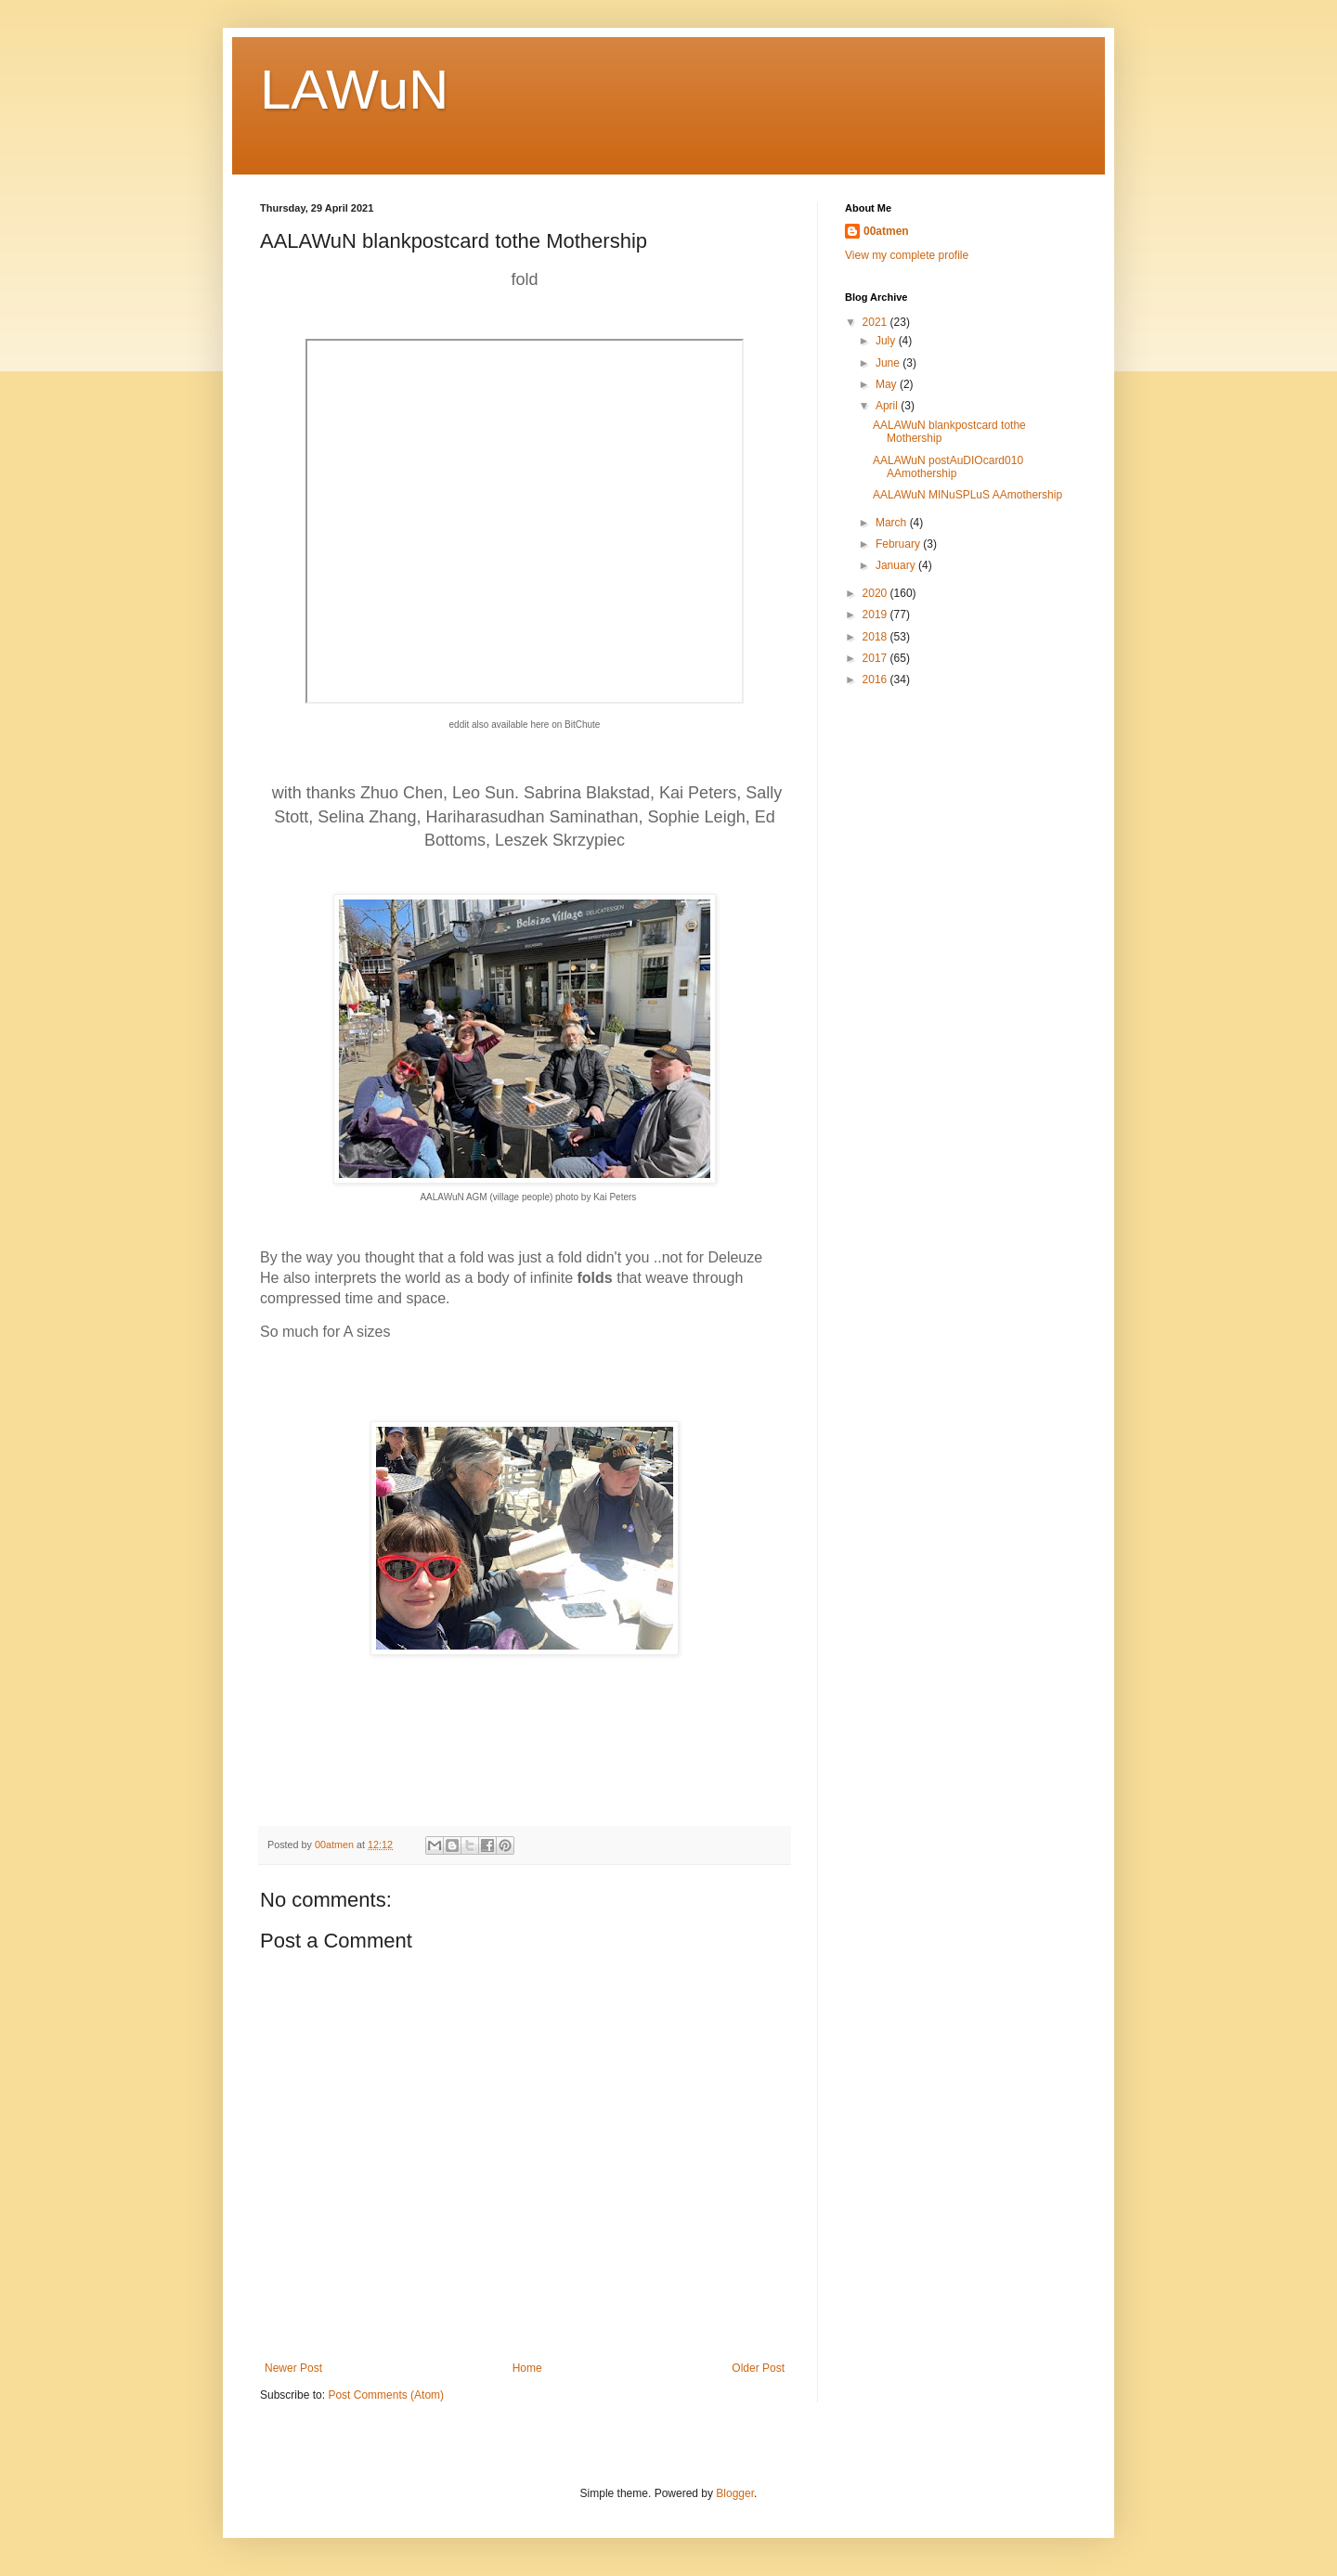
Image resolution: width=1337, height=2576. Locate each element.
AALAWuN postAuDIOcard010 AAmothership (948, 467)
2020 (876, 593)
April (888, 405)
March (893, 522)
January (897, 565)
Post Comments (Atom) (386, 2394)
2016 (876, 679)
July (887, 340)
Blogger (735, 2493)
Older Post (758, 2368)
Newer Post (293, 2368)
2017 (876, 658)
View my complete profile (906, 255)
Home (527, 2368)
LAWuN (354, 89)
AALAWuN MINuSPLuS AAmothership (967, 494)
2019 (876, 614)
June (889, 362)
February (899, 543)
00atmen (886, 231)
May (888, 384)
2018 (876, 636)
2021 (876, 322)
